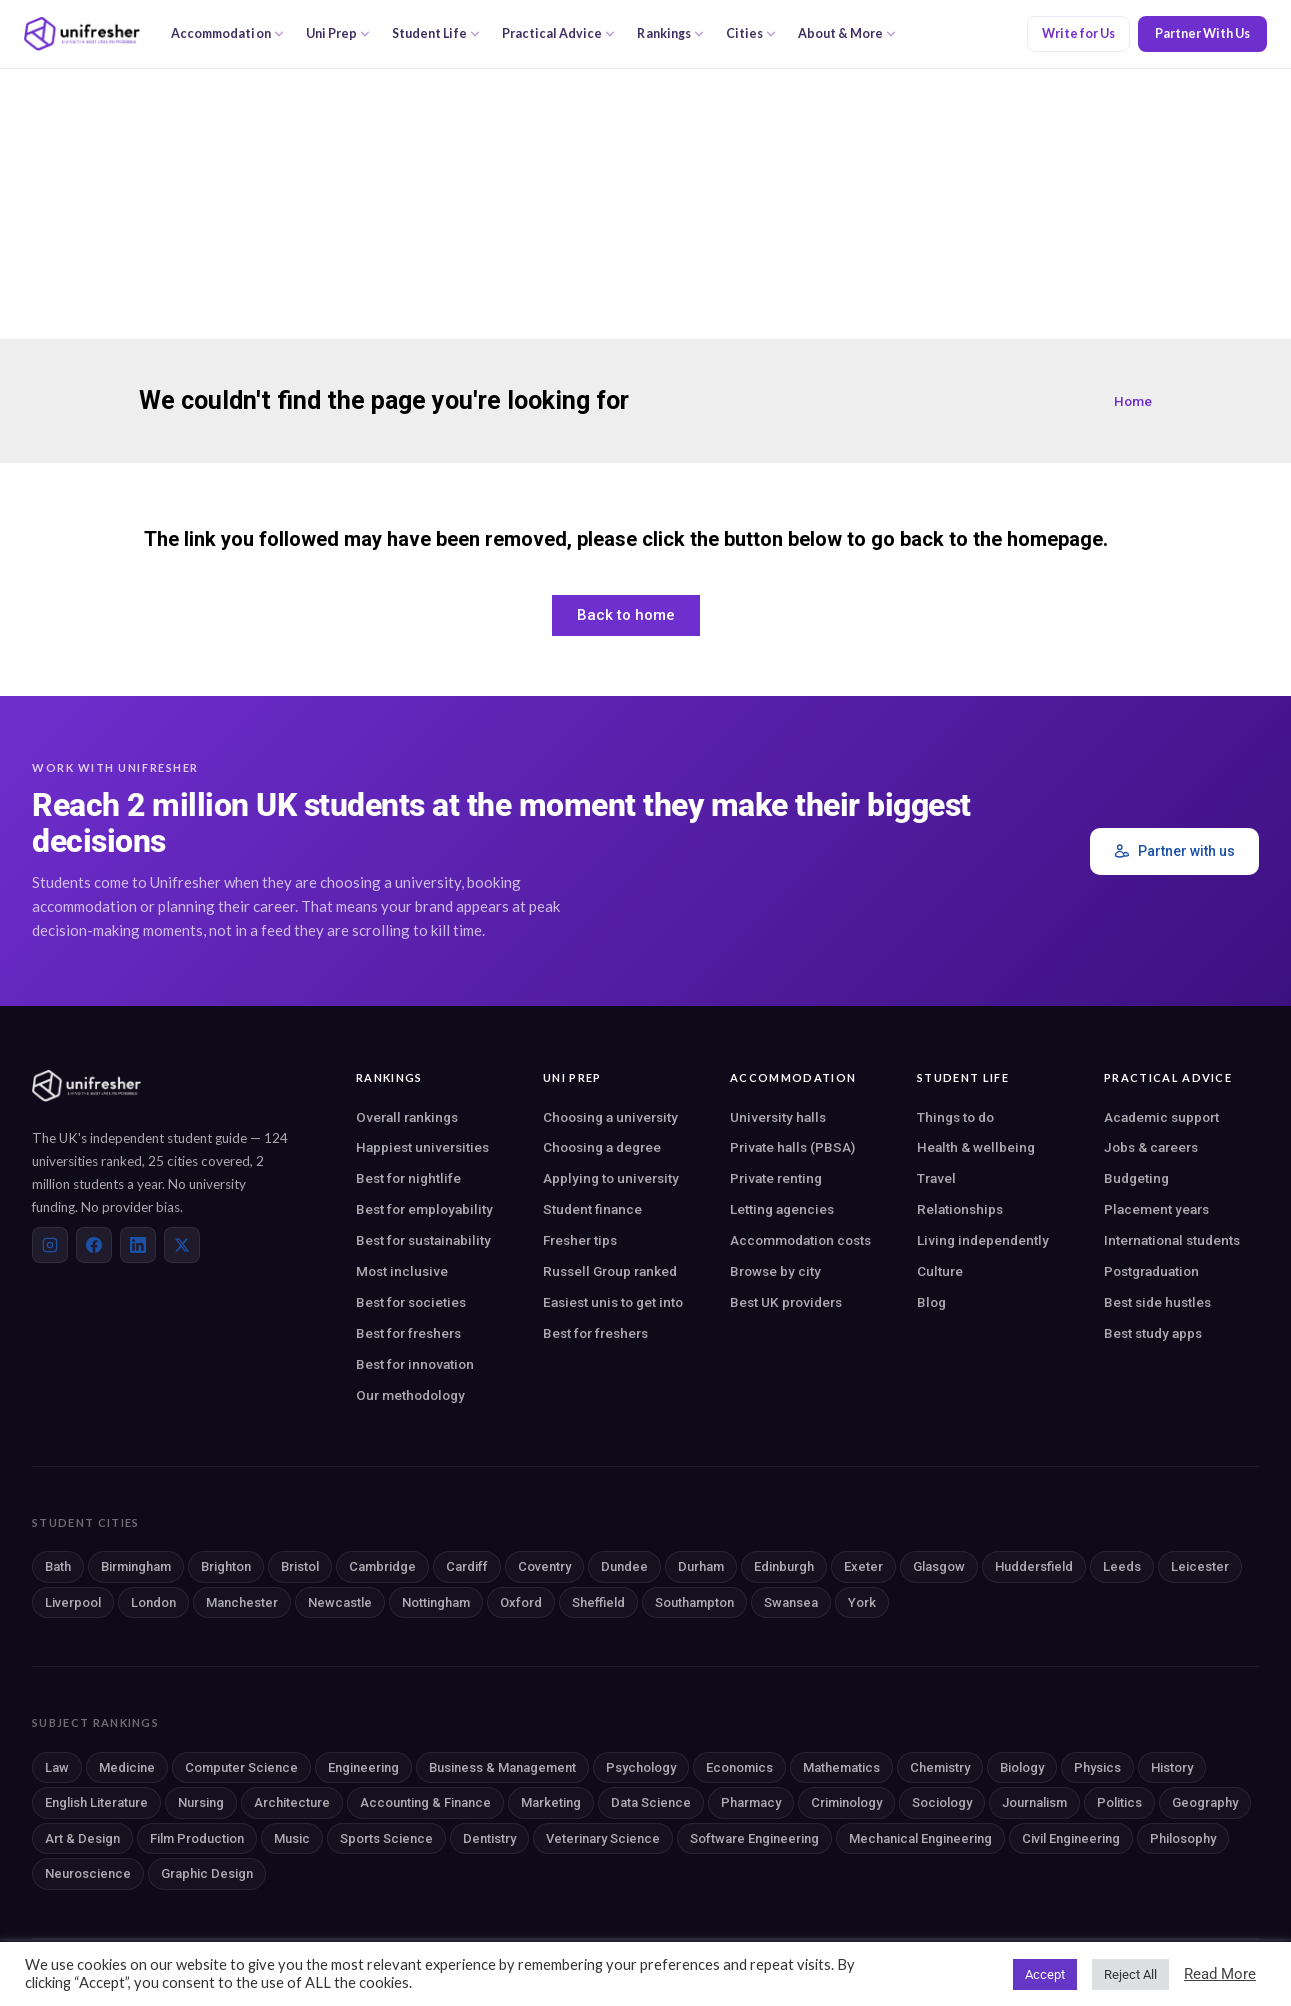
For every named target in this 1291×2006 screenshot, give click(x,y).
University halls (778, 1117)
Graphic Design (207, 1873)
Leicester (1200, 1566)
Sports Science (386, 1838)
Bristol (300, 1566)
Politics (1119, 1802)
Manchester (242, 1602)
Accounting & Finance (425, 1802)
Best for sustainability (423, 1240)
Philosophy (1183, 1838)
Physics (1097, 1767)
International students (1172, 1240)
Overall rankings (407, 1117)
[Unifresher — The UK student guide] (82, 34)
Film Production (197, 1838)
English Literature (96, 1802)
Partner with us (1174, 851)
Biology (1022, 1767)
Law (57, 1767)
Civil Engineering (1071, 1838)
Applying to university (611, 1178)
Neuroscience (88, 1873)
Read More (1220, 1974)
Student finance (592, 1209)
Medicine (127, 1767)
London (153, 1602)
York (862, 1602)
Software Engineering (754, 1838)
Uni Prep (338, 33)
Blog (931, 1302)
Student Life (436, 33)
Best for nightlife (408, 1178)
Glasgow (939, 1566)
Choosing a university (610, 1117)
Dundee (624, 1566)
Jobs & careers (1151, 1147)
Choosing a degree (602, 1147)
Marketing (551, 1802)
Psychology (641, 1767)
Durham (701, 1566)
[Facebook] (94, 1245)
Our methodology (410, 1395)
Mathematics (841, 1767)
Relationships (960, 1209)
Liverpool (73, 1602)
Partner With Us (1202, 33)
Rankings (670, 33)
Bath (58, 1566)
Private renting (776, 1178)
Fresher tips (580, 1240)
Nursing (201, 1802)
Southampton (694, 1602)
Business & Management (502, 1767)
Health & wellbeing (976, 1147)
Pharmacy (751, 1802)
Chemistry (940, 1767)
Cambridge (382, 1566)
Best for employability (424, 1209)
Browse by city (775, 1271)
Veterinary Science (603, 1838)
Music (292, 1838)
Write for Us (1078, 33)
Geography (1205, 1802)
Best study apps (1153, 1333)
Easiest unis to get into (613, 1302)
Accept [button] (1045, 1974)
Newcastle (340, 1602)
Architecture (292, 1802)
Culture (940, 1271)
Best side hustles (1157, 1302)
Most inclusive (402, 1271)
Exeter (863, 1566)
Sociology (942, 1802)
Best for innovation (415, 1364)
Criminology (846, 1802)
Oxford (521, 1602)
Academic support (1161, 1117)
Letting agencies (782, 1209)
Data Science (651, 1802)
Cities (751, 33)
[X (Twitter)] (182, 1245)
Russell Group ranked (610, 1271)
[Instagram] (50, 1245)
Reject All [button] (1130, 1974)
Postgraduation (1151, 1271)
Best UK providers (786, 1302)
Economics (739, 1767)
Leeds (1122, 1566)
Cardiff (467, 1566)
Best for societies (411, 1302)
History (1172, 1767)
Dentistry (489, 1838)
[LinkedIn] (138, 1245)
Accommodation (227, 33)
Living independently (983, 1240)
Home (1133, 401)
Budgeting (1136, 1178)
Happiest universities (422, 1147)
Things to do (955, 1117)
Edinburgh (784, 1566)
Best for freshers (408, 1333)
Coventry (544, 1566)
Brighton (226, 1566)
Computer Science (241, 1767)
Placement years (1156, 1209)
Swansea (791, 1602)
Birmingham (136, 1566)
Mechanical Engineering (920, 1838)
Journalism (1034, 1802)
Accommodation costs (800, 1240)
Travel (936, 1178)
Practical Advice (559, 33)
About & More (847, 33)
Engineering (363, 1767)
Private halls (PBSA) (792, 1147)
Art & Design (82, 1838)
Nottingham (436, 1602)
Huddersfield (1034, 1566)
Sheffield (598, 1602)
